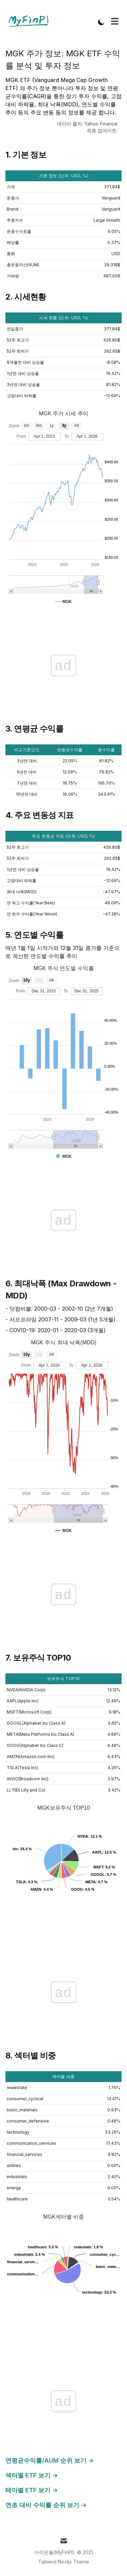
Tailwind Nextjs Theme (63, 2562)
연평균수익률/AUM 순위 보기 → (49, 2460)
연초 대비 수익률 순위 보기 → (46, 2505)
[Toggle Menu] (114, 21)
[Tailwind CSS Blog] (30, 21)
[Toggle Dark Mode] (101, 22)
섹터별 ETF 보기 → (31, 2475)
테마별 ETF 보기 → (31, 2490)
